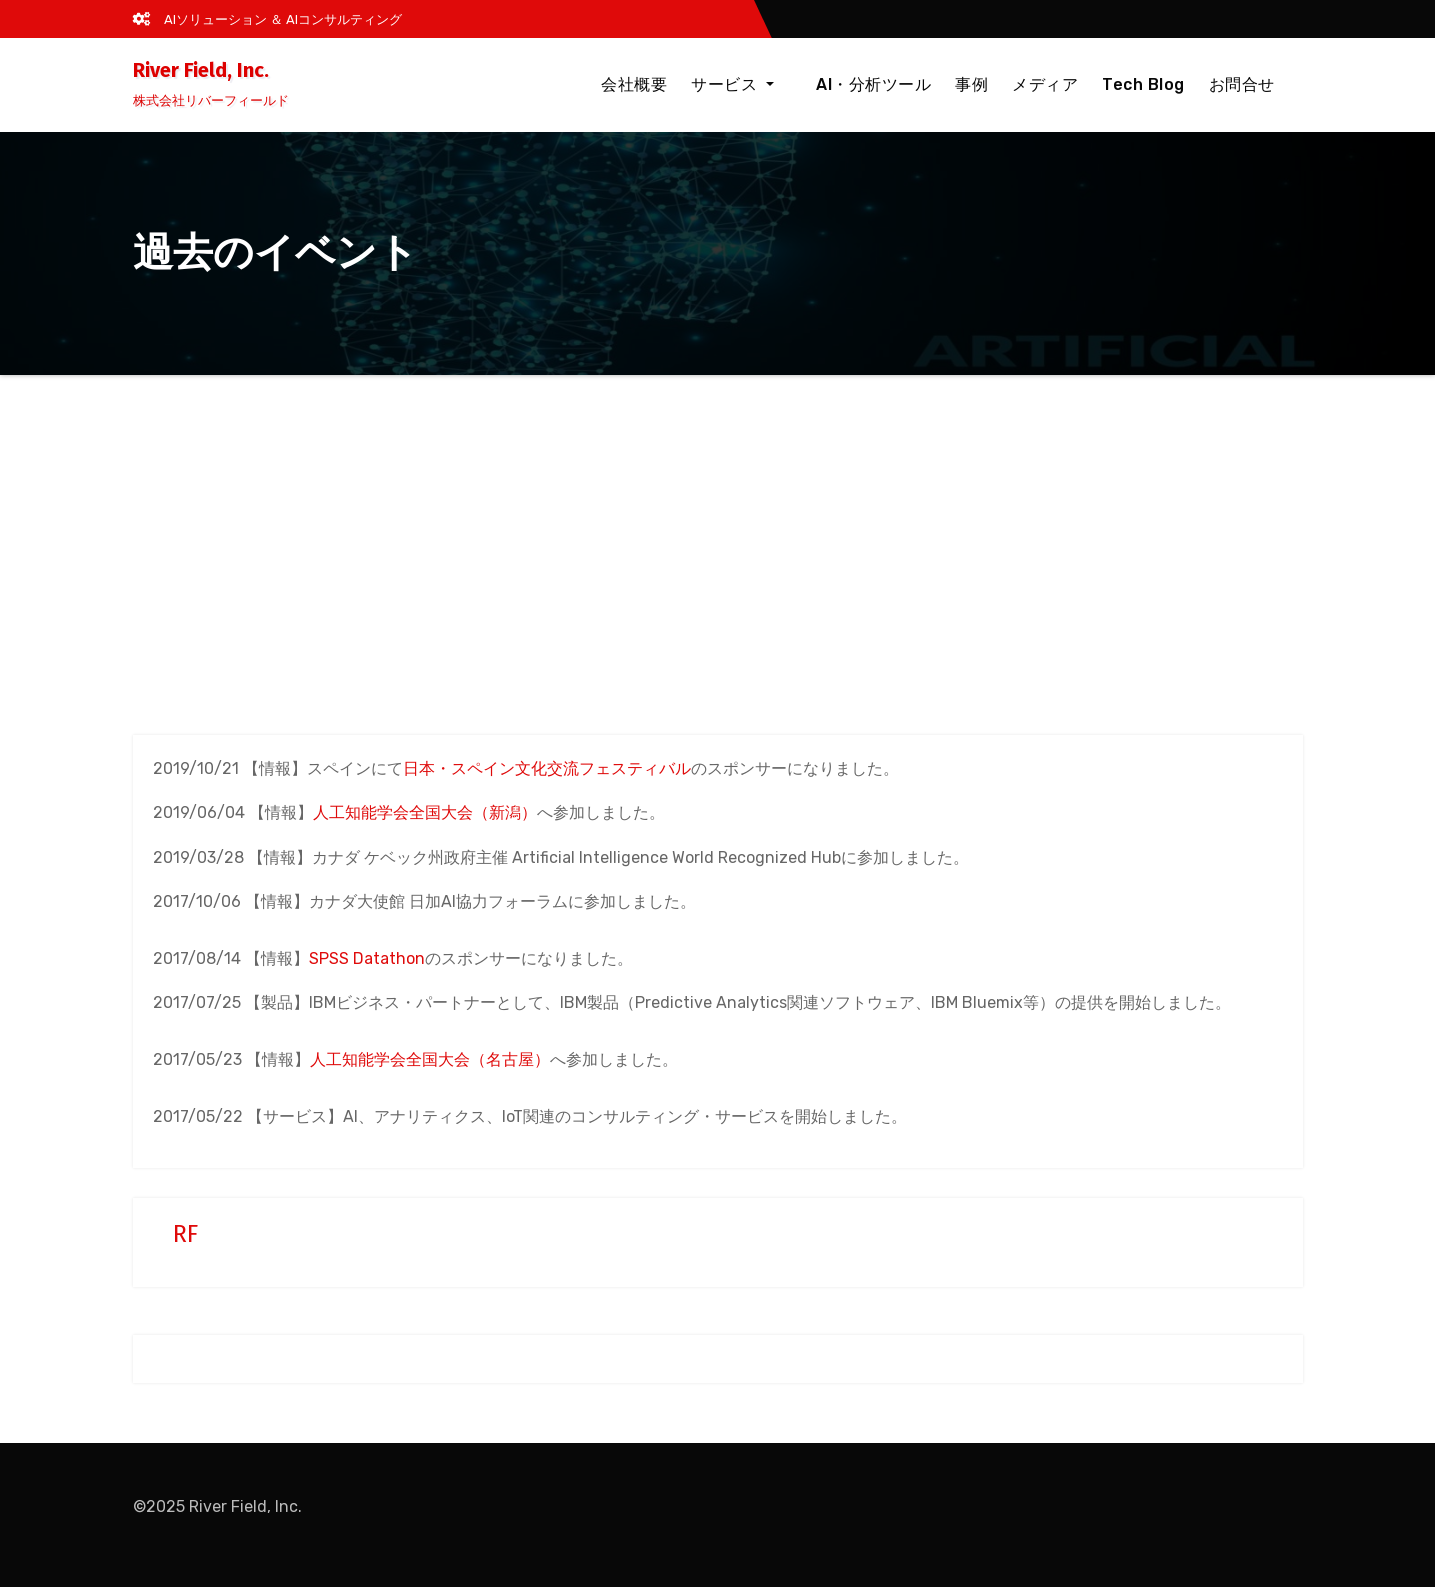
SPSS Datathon (367, 958)
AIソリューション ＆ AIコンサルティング (267, 19)
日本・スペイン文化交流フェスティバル (547, 768)
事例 (971, 84)
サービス (750, 84)
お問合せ (1242, 84)
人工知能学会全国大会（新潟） (425, 812)
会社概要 (652, 84)
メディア (1045, 84)
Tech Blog (1143, 84)
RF (185, 1234)
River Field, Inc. (201, 70)
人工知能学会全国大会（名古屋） (430, 1059)
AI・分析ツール (873, 84)
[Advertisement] (718, 525)
